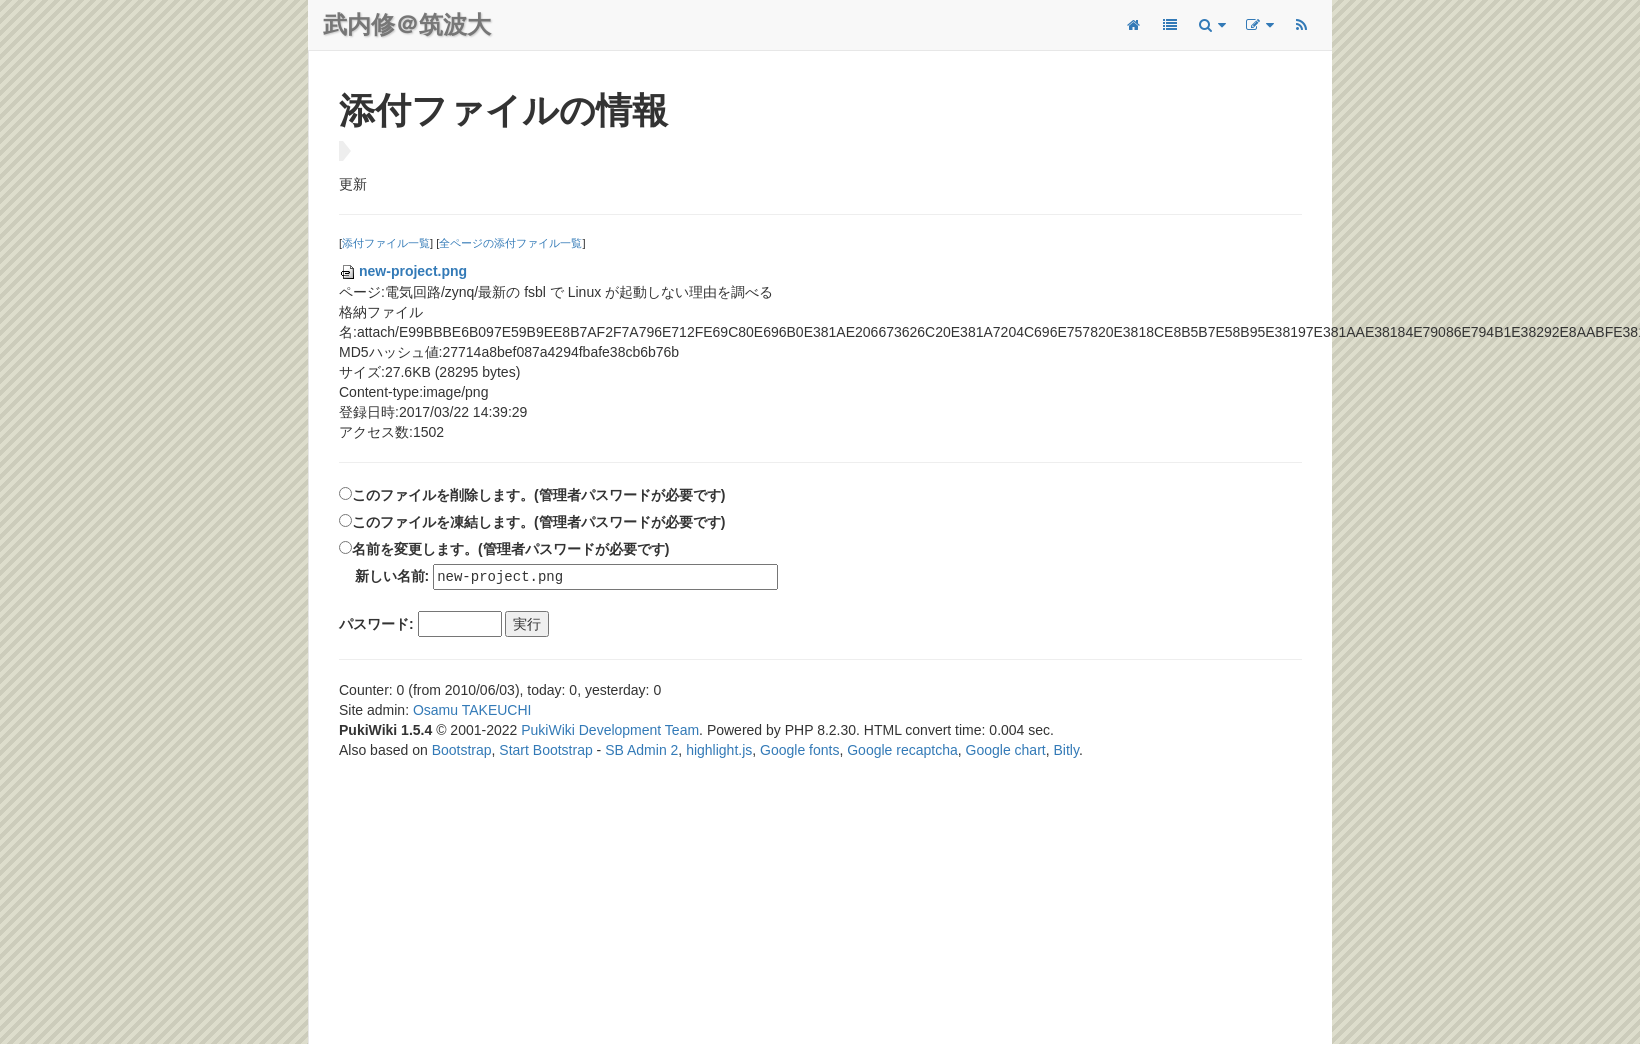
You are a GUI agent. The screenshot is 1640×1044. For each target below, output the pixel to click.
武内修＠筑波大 (407, 24)
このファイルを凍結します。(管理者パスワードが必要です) (538, 522)
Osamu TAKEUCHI (472, 711)
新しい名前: (392, 577)
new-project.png (403, 271)
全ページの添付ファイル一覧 (510, 243)
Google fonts (799, 751)
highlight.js (719, 751)
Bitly (1066, 751)
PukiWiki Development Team (610, 731)
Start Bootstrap (545, 751)
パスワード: (376, 625)
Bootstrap (462, 751)
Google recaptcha (902, 751)
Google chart (1006, 751)
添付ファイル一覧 (386, 243)
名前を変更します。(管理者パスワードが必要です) (510, 549)
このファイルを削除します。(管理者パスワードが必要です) (538, 495)
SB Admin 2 (641, 751)
